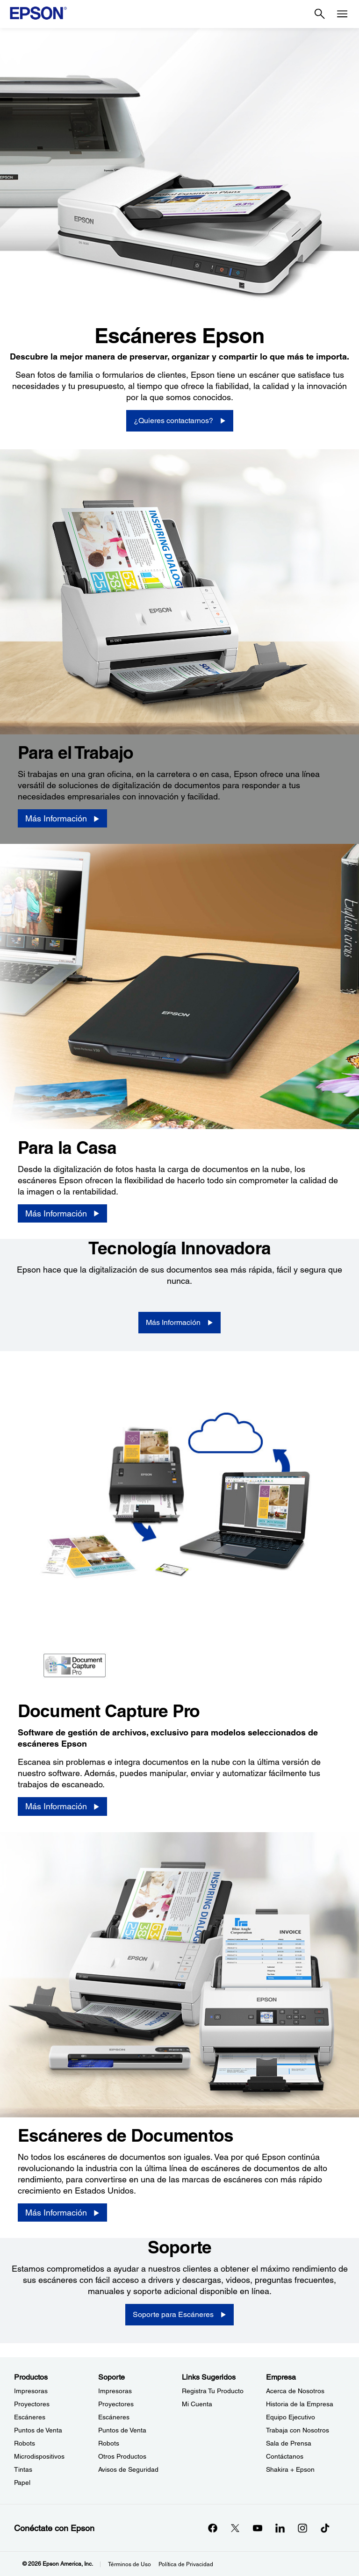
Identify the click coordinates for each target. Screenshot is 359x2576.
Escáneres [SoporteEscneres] (113, 2417)
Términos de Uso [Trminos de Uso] (129, 2564)
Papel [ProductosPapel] (22, 2482)
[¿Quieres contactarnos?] (179, 421)
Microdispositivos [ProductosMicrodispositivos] (39, 2456)
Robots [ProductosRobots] (24, 2443)
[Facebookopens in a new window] (212, 2527)
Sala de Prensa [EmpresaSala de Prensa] (288, 2443)
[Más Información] (62, 818)
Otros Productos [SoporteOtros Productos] (122, 2456)
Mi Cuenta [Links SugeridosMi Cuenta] (197, 2404)
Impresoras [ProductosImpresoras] (31, 2391)
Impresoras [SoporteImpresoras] (115, 2391)
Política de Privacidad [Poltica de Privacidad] (185, 2564)
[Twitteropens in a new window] (235, 2527)
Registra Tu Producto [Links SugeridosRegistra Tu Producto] (213, 2391)
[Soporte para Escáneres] (179, 2314)
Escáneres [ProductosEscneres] (29, 2417)
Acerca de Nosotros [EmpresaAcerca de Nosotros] (295, 2391)
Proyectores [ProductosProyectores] (32, 2404)
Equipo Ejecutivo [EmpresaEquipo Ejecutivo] (290, 2417)
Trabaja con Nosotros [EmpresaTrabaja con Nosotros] (297, 2430)
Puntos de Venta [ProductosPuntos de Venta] (38, 2430)
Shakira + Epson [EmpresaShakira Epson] (290, 2469)
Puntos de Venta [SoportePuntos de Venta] (122, 2430)
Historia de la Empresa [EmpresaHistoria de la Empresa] (299, 2404)
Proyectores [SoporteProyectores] (116, 2404)
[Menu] (342, 14)
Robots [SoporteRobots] (108, 2443)
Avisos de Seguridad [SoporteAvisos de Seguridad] (128, 2469)
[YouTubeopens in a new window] (257, 2527)
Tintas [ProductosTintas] (23, 2469)
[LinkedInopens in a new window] (280, 2527)
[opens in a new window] (324, 2527)
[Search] (319, 14)
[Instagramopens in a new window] (302, 2527)
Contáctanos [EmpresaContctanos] (284, 2456)
